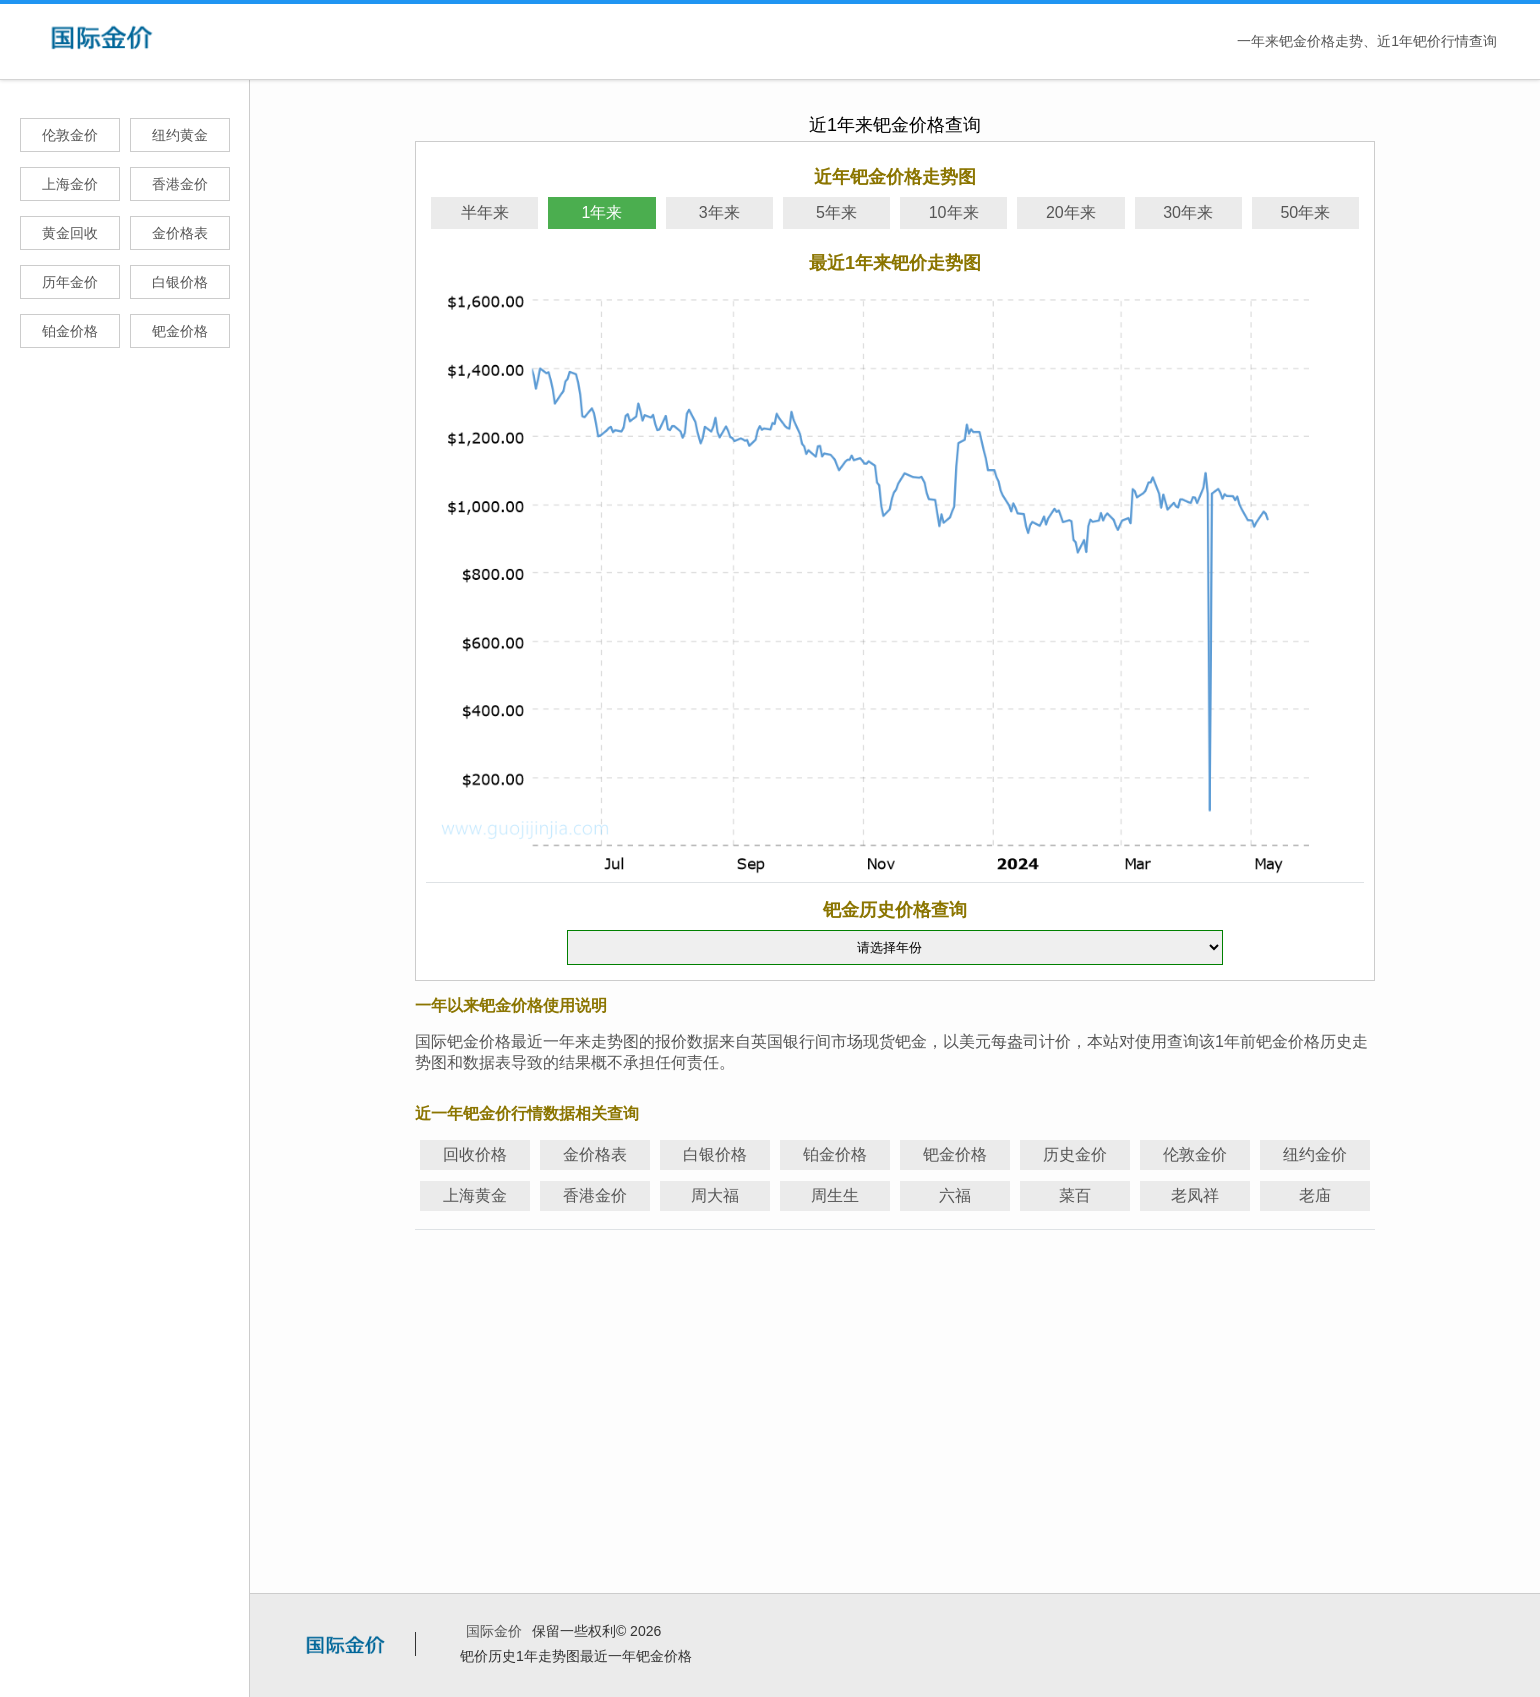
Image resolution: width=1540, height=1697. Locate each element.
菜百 (1075, 1195)
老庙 (1315, 1195)
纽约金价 (1315, 1154)
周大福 (715, 1195)
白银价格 (180, 282)
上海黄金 (475, 1195)
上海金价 (70, 184)
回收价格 (475, 1154)
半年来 (485, 212)
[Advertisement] (895, 1377)
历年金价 (70, 282)
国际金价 (494, 1631)
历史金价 (1075, 1154)
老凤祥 (1195, 1195)
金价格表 (180, 233)
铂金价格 (70, 331)
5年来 (836, 212)
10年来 (954, 212)
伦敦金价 (70, 135)
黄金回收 (70, 233)
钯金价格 (180, 331)
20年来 (1071, 212)
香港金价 (180, 184)
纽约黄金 (180, 135)
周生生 (835, 1195)
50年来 (1305, 212)
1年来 (601, 212)
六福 (955, 1195)
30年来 (1188, 212)
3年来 (719, 212)
